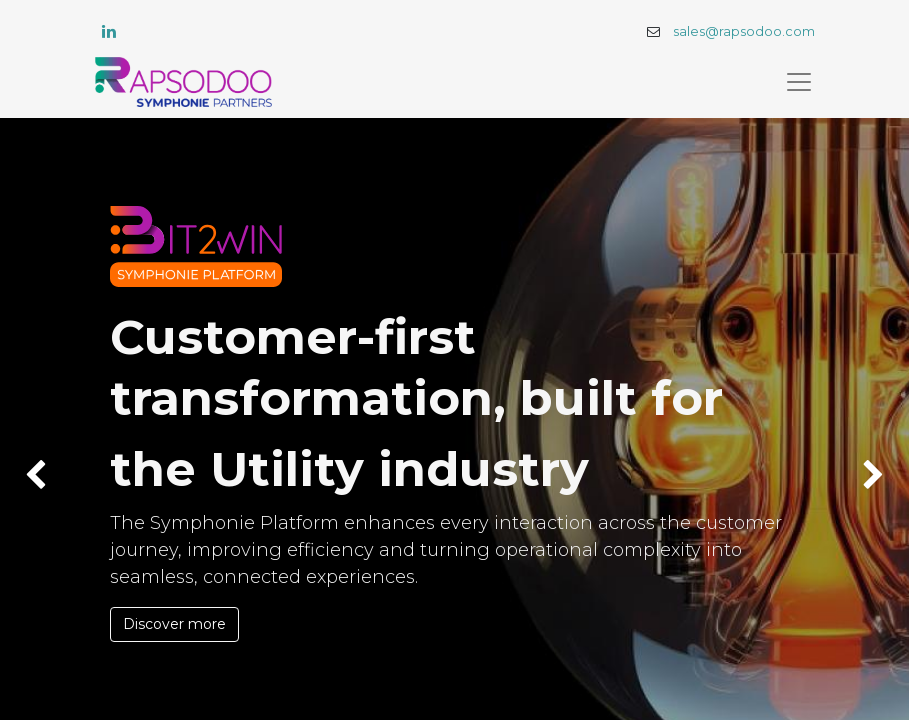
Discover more (174, 624)
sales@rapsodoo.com (744, 31)
